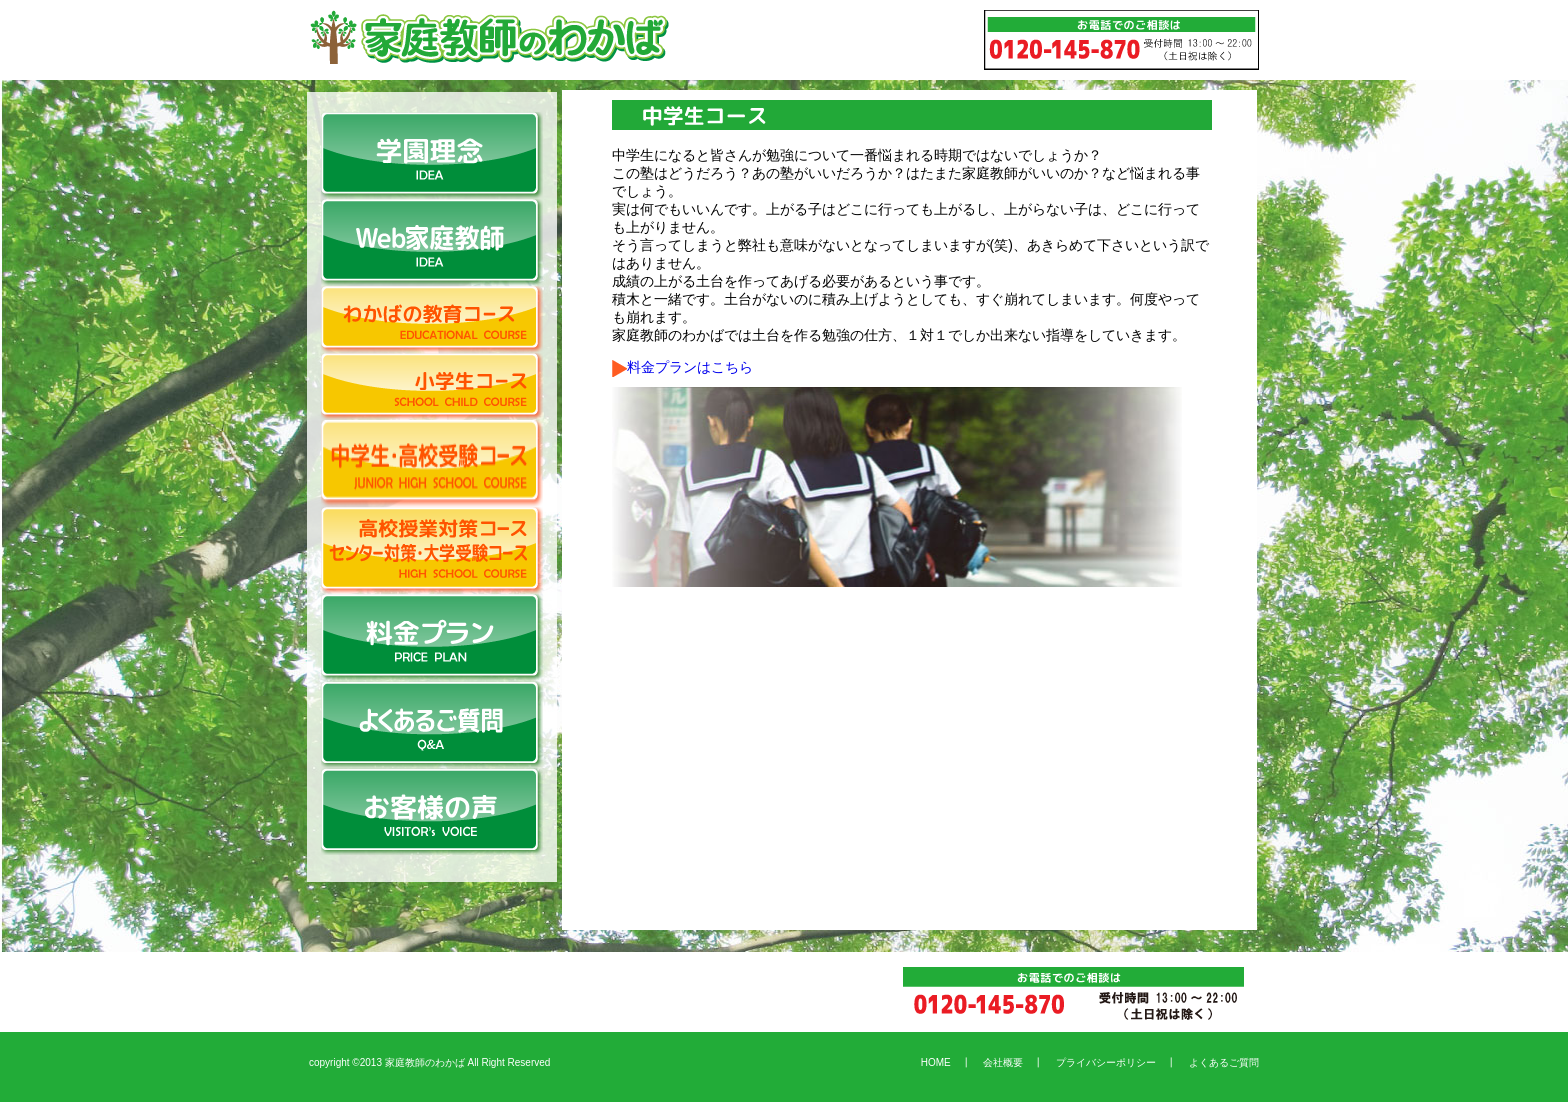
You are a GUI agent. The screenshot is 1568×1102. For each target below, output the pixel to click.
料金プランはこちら (682, 367)
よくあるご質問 (1219, 1062)
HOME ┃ (946, 1062)
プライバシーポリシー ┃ (1111, 1062)
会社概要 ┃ (1008, 1062)
